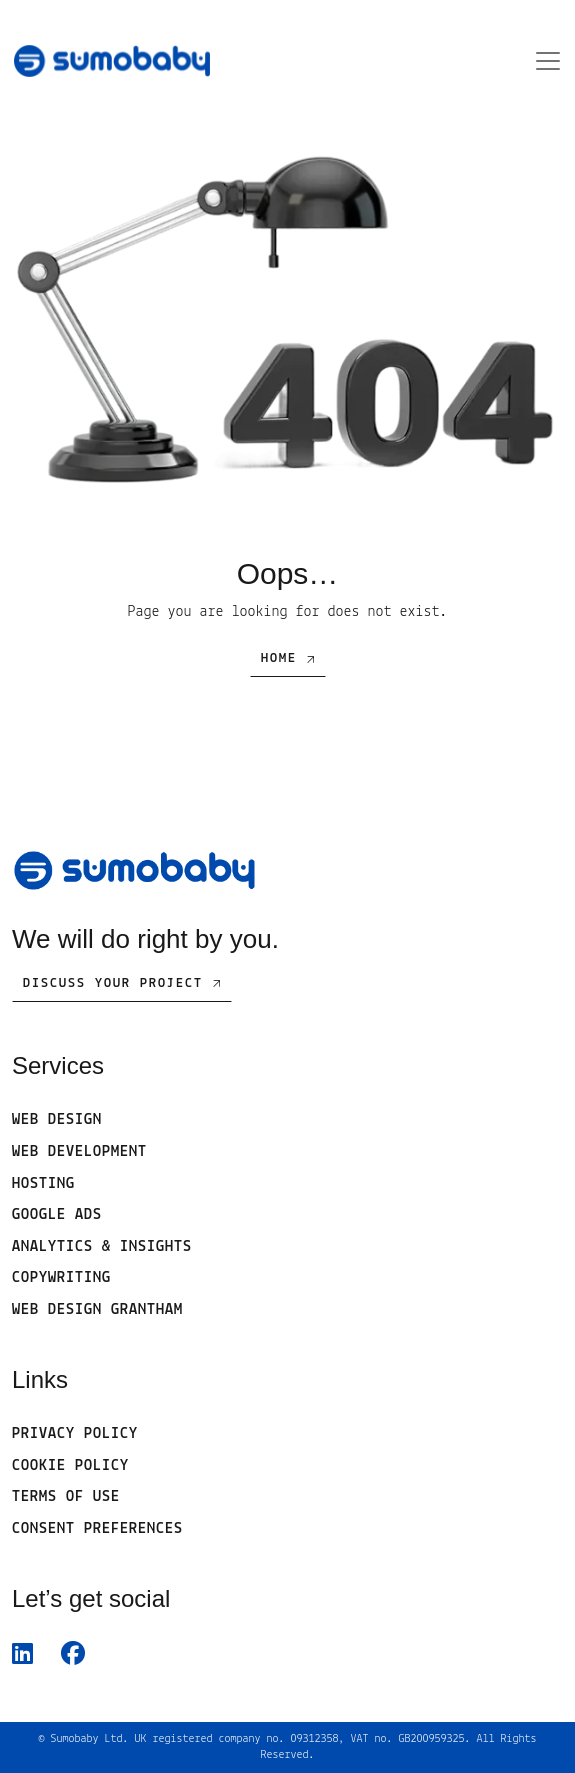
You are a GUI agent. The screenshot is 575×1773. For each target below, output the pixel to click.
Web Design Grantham (97, 1310)
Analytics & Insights (102, 1247)
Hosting (43, 1184)
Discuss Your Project (113, 983)
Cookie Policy (70, 1466)
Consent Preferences (97, 1529)
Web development (79, 1152)
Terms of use (66, 1497)
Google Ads (57, 1215)
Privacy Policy (75, 1434)
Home (279, 658)
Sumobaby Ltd (86, 1739)
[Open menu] (542, 61)
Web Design (57, 1120)
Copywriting (61, 1278)
